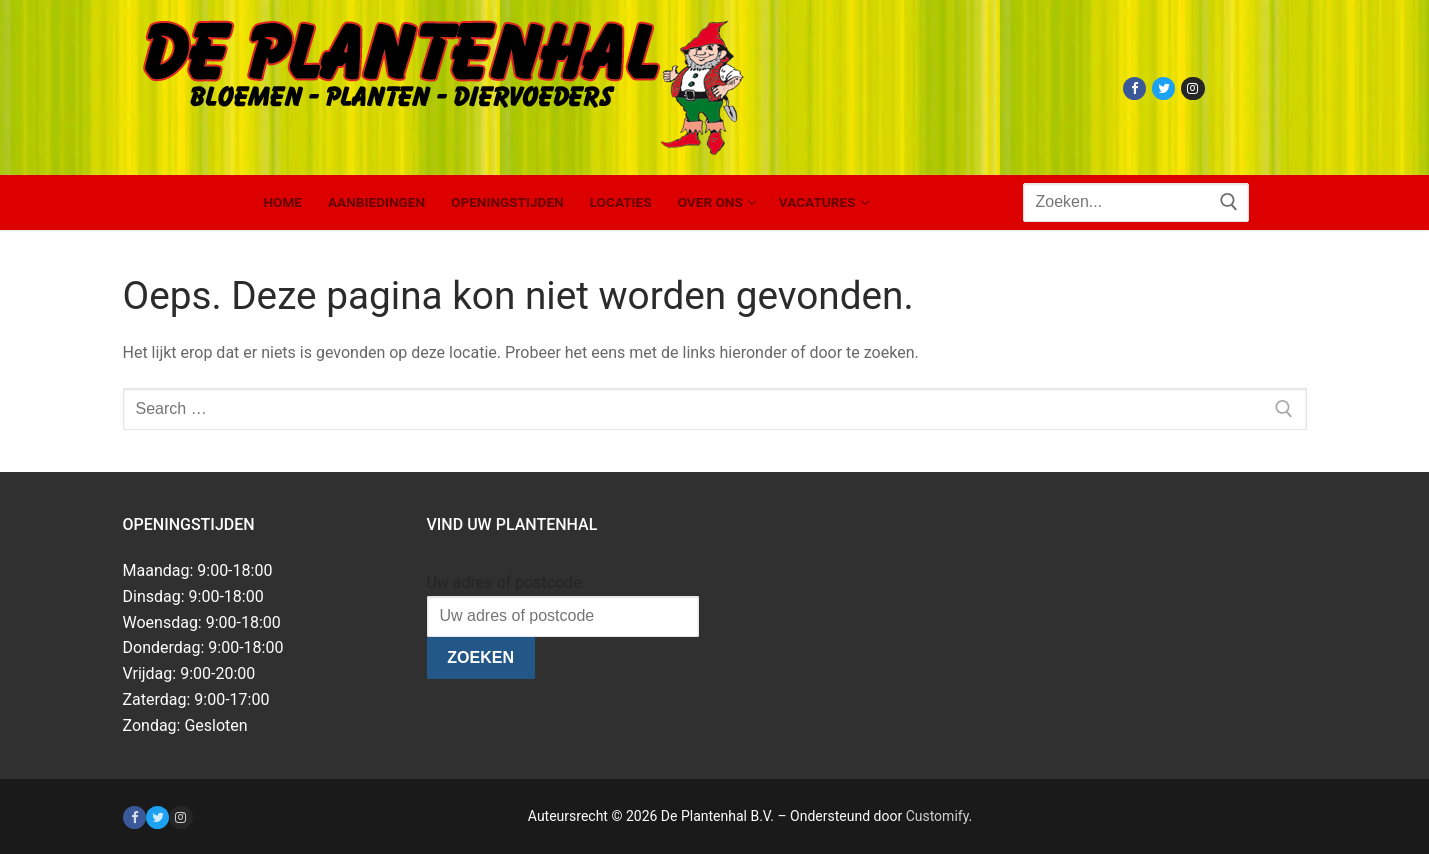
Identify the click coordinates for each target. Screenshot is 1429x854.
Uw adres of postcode (504, 582)
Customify (937, 816)
